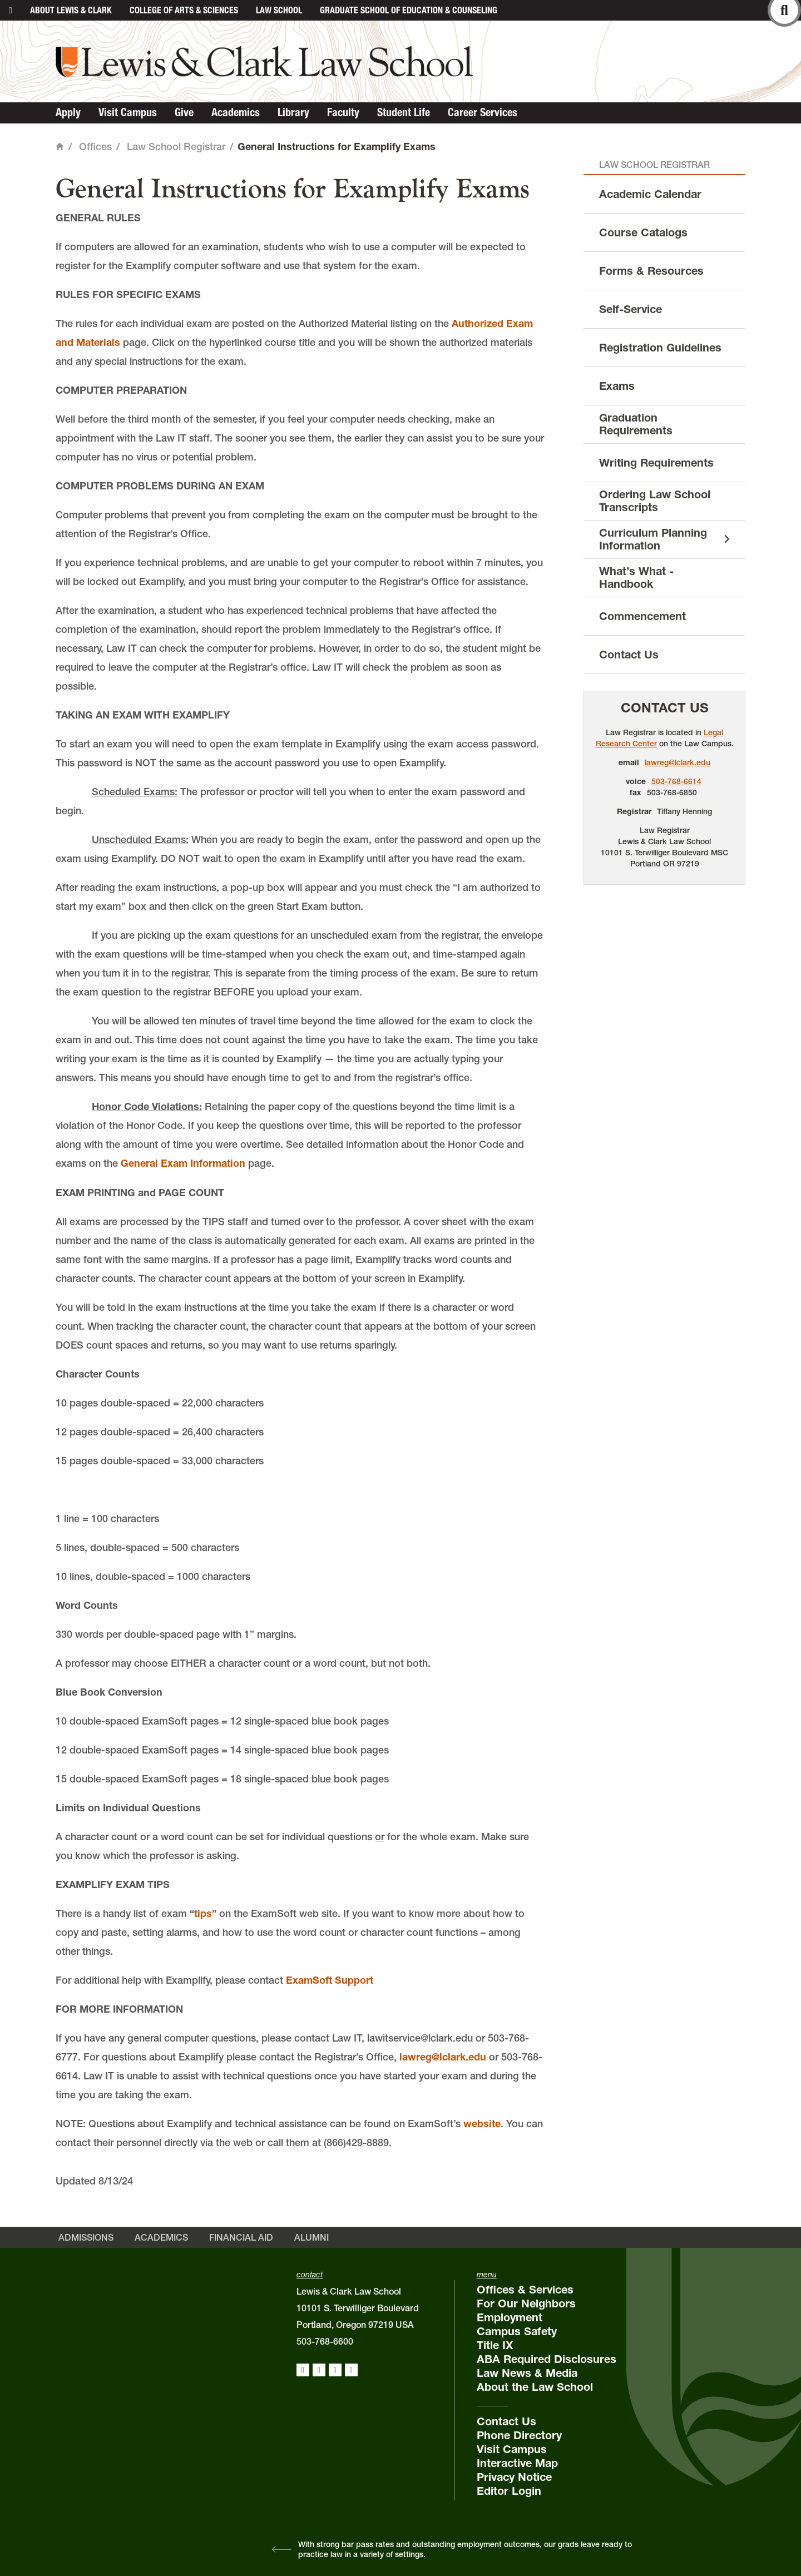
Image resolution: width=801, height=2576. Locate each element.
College (184, 10)
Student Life (403, 112)
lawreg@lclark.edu (442, 2056)
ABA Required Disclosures (546, 2359)
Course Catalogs (643, 232)
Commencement (642, 616)
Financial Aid (241, 2237)
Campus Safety (517, 2331)
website (482, 2123)
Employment (509, 2317)
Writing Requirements (656, 462)
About (71, 10)
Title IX (495, 2345)
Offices (95, 146)
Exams (617, 386)
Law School (279, 10)
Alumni (311, 2237)
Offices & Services (525, 2289)
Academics (235, 112)
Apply (68, 112)
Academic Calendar (650, 194)
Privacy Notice (514, 2477)
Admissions (85, 2237)
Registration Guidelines (660, 347)
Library (293, 112)
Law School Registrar (176, 146)
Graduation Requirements (636, 424)
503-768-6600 (324, 2341)
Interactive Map (517, 2463)
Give (184, 112)
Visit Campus (127, 112)
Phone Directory (519, 2435)
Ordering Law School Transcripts (654, 501)
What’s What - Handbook (636, 577)
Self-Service (630, 309)
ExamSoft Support (329, 1980)
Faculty (343, 112)
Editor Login (509, 2491)
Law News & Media (527, 2373)
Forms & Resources (651, 271)
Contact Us (629, 654)
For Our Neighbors (526, 2303)
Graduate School (408, 10)
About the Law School (535, 2387)
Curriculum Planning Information (653, 539)
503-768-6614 (676, 781)
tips (203, 1913)
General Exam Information (183, 1163)
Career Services (482, 112)
